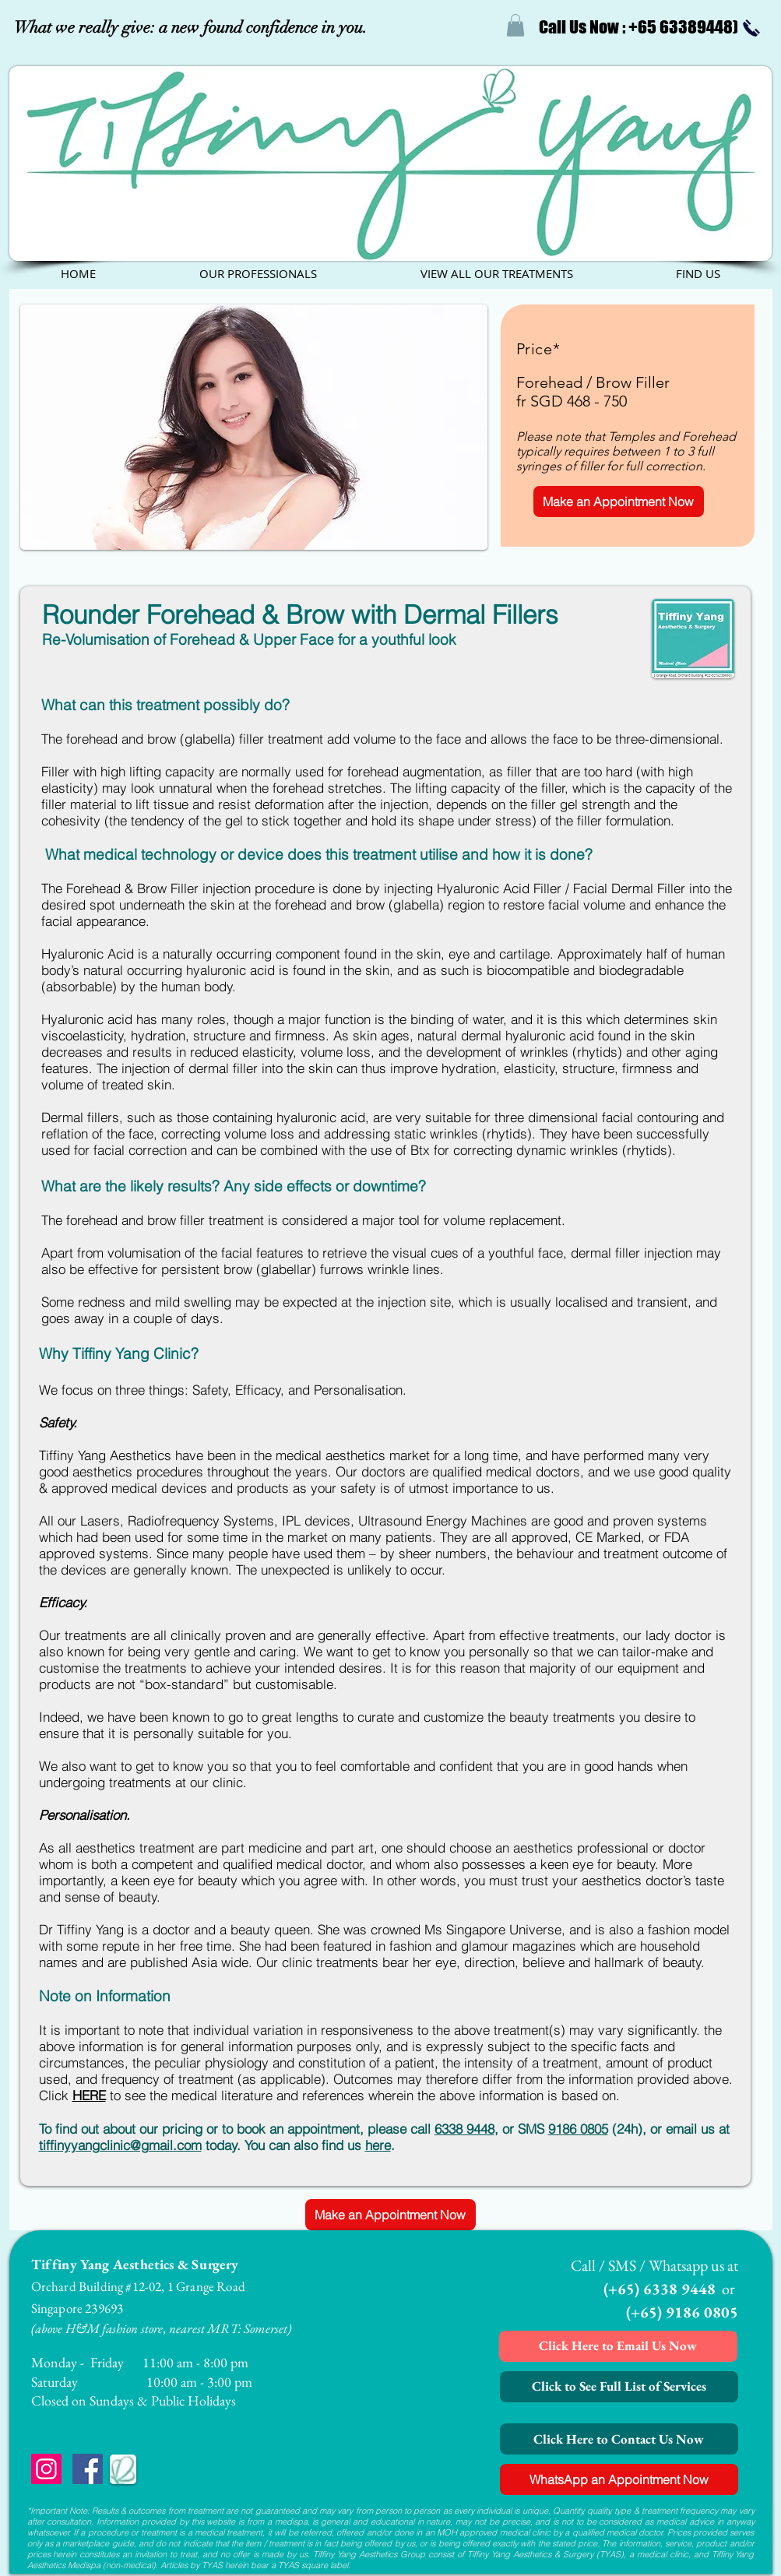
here (378, 2145)
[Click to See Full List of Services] (619, 2386)
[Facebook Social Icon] (87, 2469)
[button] (515, 25)
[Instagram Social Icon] (46, 2469)
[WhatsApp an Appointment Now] (619, 2479)
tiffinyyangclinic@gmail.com (120, 2145)
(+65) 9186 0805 (682, 2312)
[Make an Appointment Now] (618, 501)
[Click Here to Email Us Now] (618, 2346)
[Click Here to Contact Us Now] (619, 2439)
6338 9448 (464, 2128)
